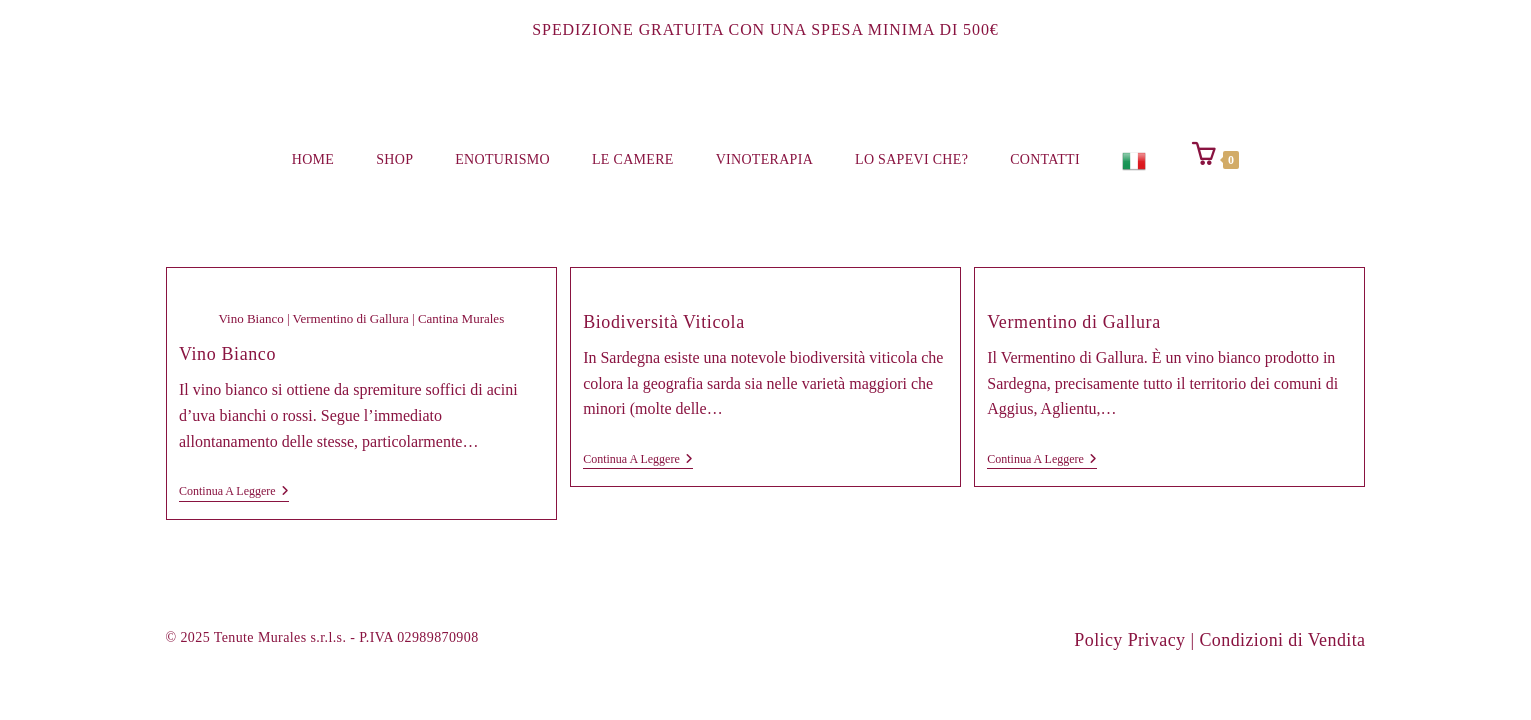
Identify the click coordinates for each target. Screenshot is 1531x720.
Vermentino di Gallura (1074, 322)
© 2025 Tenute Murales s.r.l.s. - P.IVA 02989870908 (322, 637)
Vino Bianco (227, 354)
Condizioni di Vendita (1282, 640)
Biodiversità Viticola (664, 322)
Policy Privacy (1129, 640)
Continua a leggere (234, 492)
